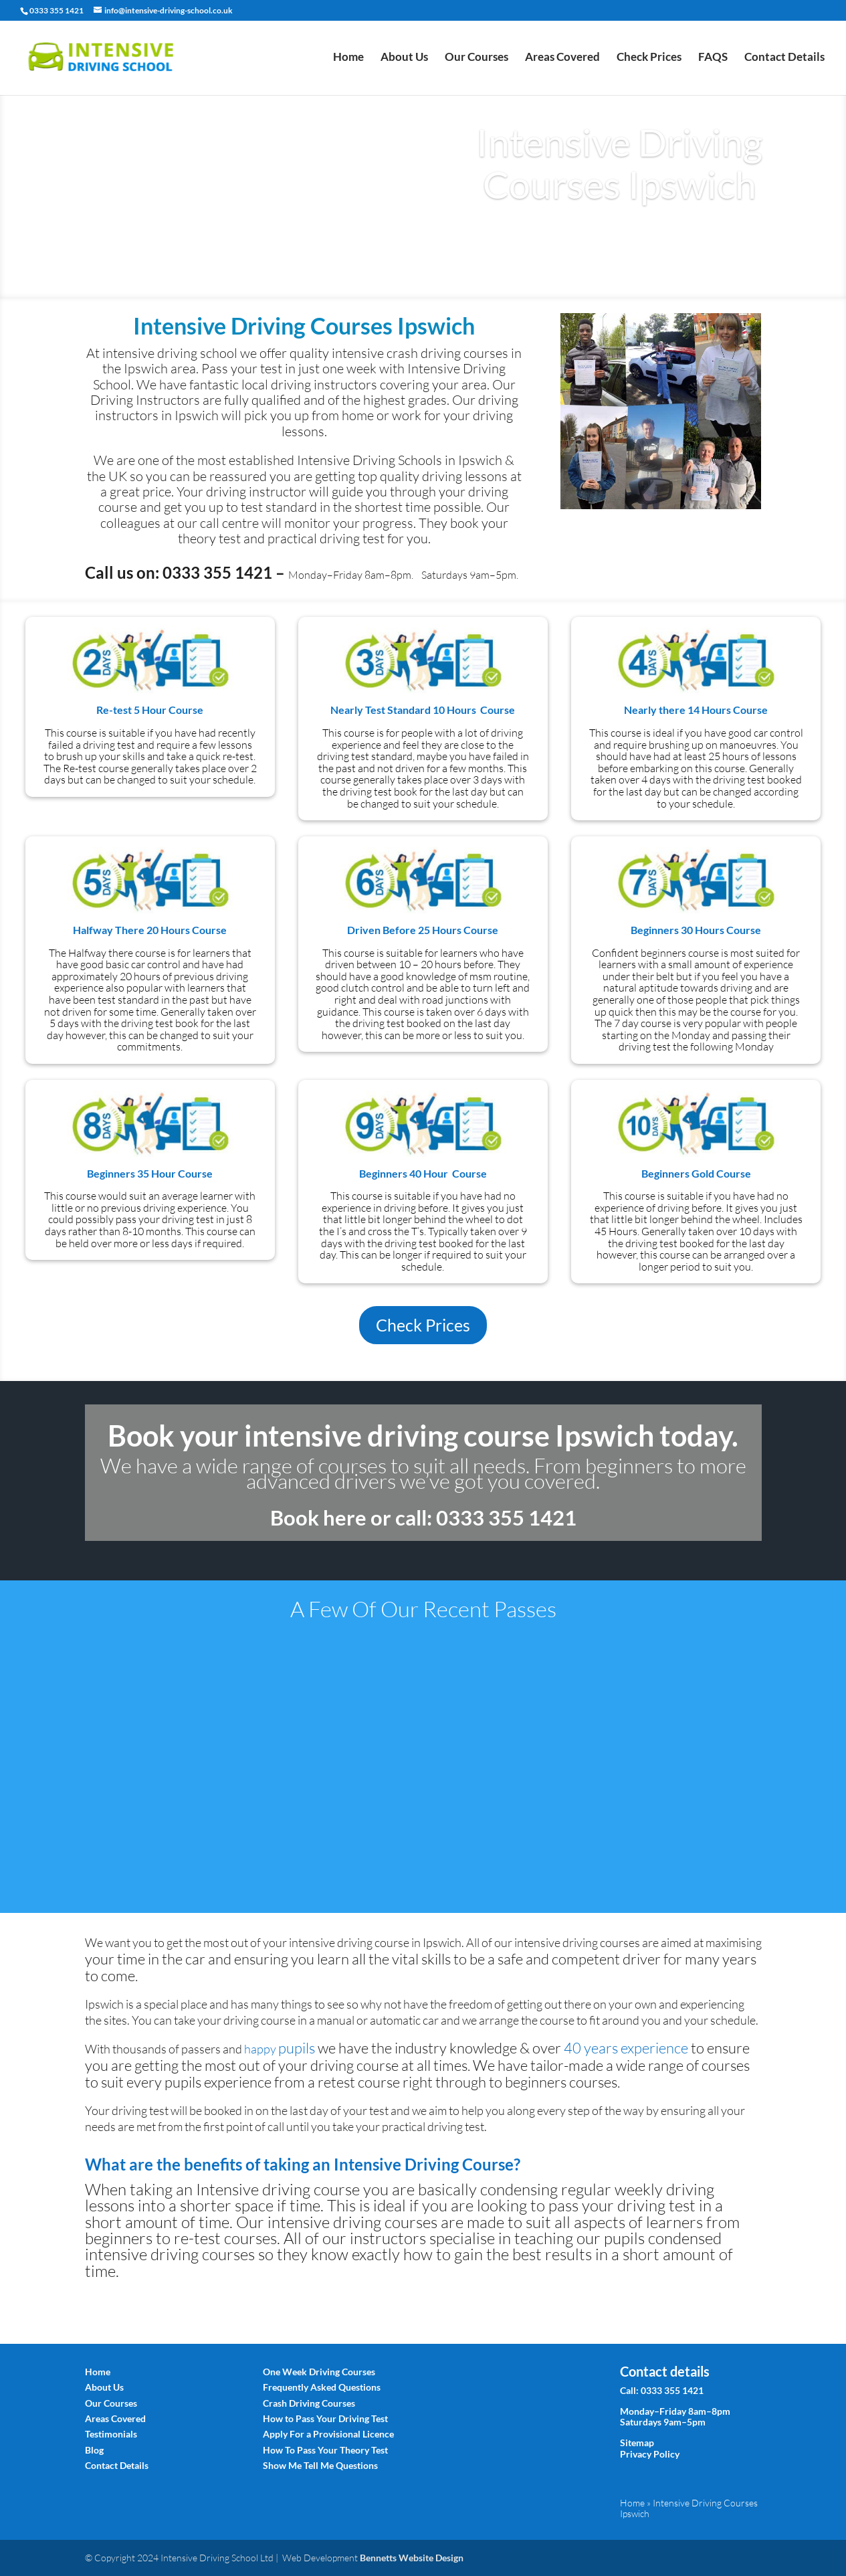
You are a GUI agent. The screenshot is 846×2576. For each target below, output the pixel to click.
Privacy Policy (649, 2454)
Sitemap (637, 2442)
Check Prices (649, 59)
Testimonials (111, 2434)
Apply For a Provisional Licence (328, 2434)
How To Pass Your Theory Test (325, 2450)
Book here (318, 1517)
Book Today (619, 235)
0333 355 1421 (672, 2390)
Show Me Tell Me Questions (320, 2465)
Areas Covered (562, 59)
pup (296, 2048)
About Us (404, 59)
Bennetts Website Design (411, 2557)
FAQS (713, 59)
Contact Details (784, 59)
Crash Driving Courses (309, 2403)
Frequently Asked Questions (322, 2387)
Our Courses (476, 59)
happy (261, 2048)
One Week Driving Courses (319, 2371)
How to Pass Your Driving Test (325, 2418)
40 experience (626, 2048)
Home (348, 59)
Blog (94, 2450)
